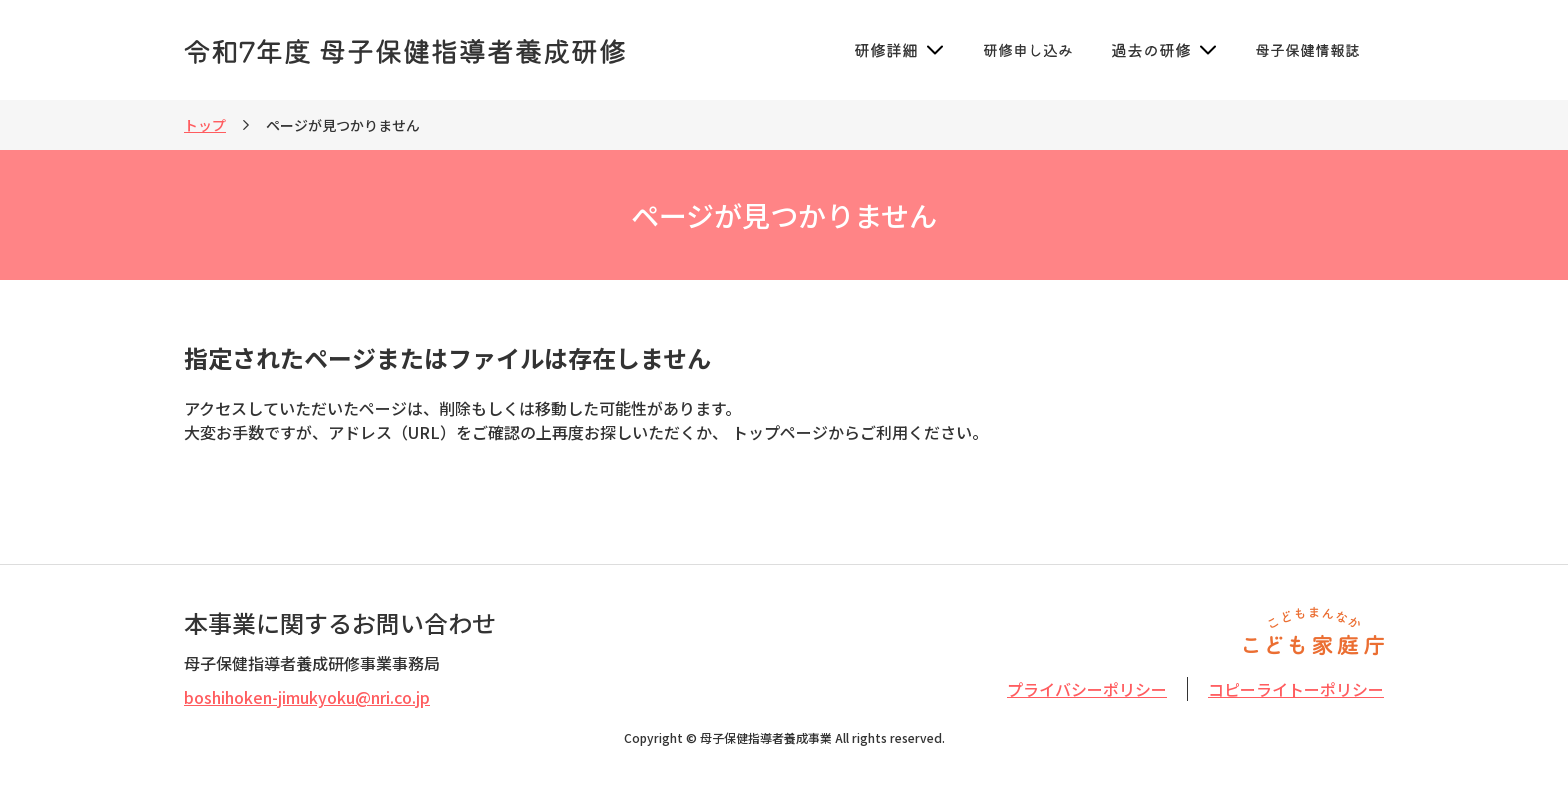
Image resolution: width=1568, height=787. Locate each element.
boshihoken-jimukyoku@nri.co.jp (307, 697)
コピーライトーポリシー (1296, 689)
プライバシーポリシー (1087, 689)
